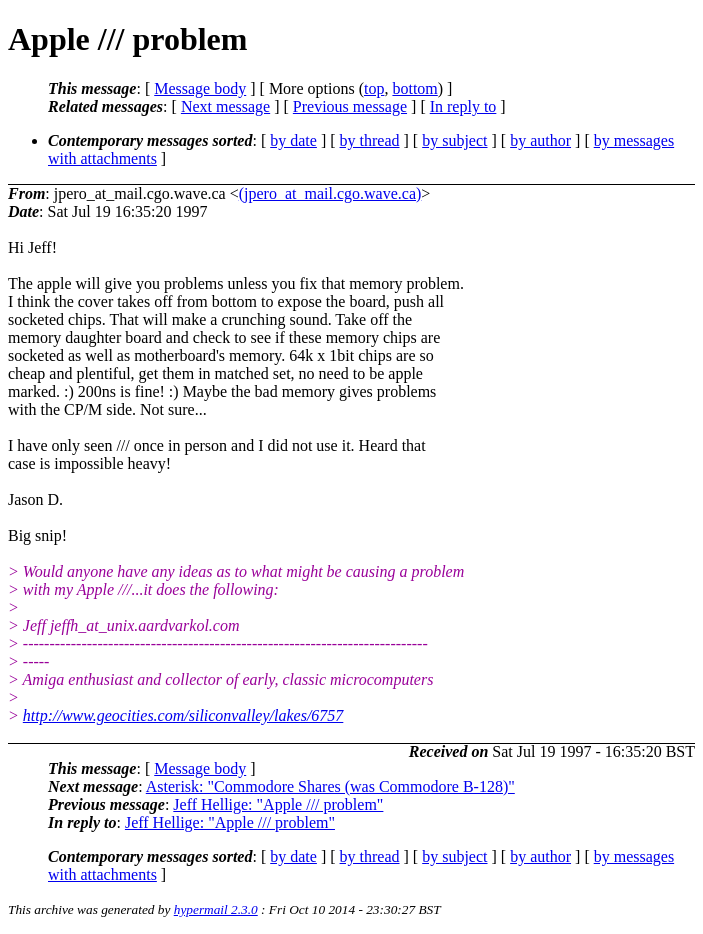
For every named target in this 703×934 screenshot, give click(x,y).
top (374, 88)
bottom (414, 88)
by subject (454, 140)
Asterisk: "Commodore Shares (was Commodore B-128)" (330, 786)
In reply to (463, 106)
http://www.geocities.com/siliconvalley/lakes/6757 (183, 715)
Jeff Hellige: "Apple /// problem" (278, 804)
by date (293, 140)
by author (540, 140)
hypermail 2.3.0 (216, 909)
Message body (200, 88)
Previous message (350, 106)
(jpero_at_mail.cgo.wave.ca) (330, 193)
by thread (370, 140)
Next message (225, 106)
